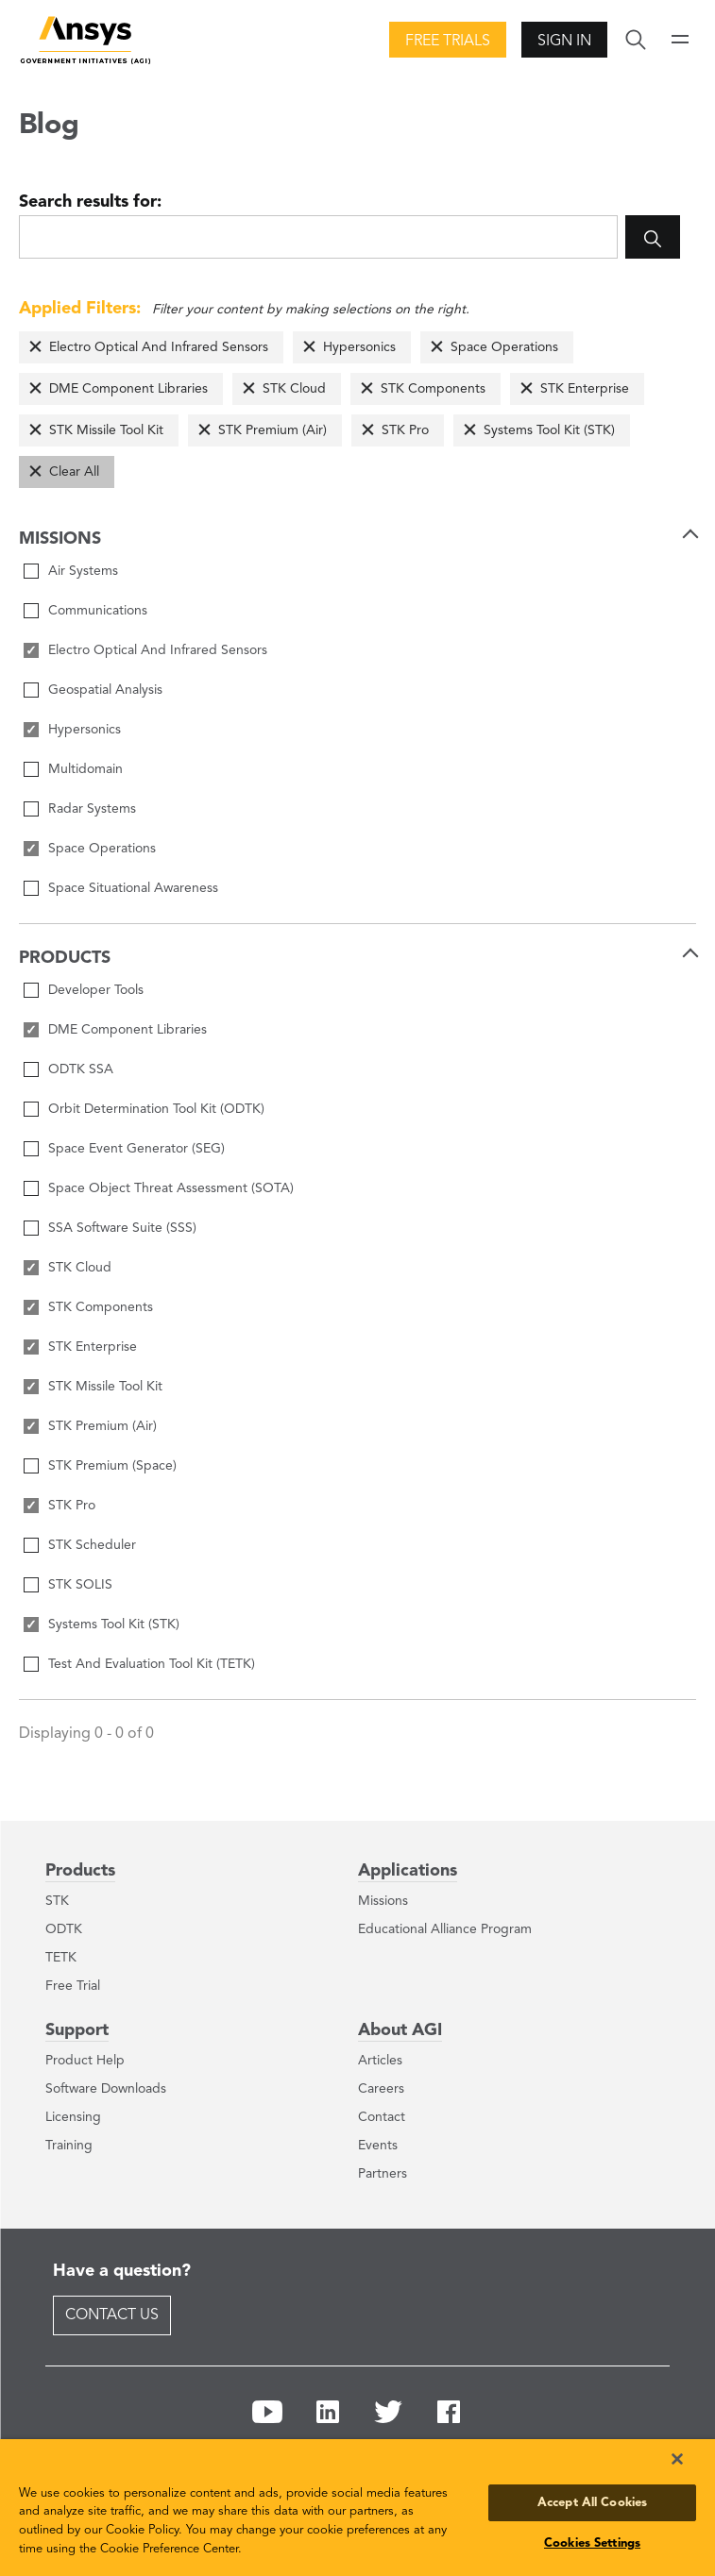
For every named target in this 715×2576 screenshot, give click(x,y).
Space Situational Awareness (133, 888)
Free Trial (72, 1986)
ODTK (63, 1929)
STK (57, 1901)
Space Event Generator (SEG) (136, 1148)
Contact (381, 2117)
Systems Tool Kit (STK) (549, 430)
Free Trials (447, 41)
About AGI (400, 2030)
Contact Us (112, 2315)
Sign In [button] (564, 41)
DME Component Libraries (128, 389)
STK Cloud (294, 389)
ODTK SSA (80, 1069)
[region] (357, 2507)
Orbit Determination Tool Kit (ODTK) (156, 1109)
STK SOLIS (80, 1584)
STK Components (433, 389)
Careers (381, 2089)
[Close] (677, 2459)
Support (77, 2030)
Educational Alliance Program (445, 1929)
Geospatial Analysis (105, 690)
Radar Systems (92, 809)
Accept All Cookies (592, 2503)
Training (69, 2145)
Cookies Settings (592, 2543)
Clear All (74, 472)
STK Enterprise (584, 389)
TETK (61, 1957)
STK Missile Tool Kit (106, 430)
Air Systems (83, 571)
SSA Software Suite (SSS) (122, 1228)
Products (80, 1870)
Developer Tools (96, 990)
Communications (97, 610)
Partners (382, 2173)
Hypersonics (359, 347)
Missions (383, 1901)
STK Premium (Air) (272, 430)
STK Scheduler (92, 1545)
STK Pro (405, 430)
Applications (407, 1870)
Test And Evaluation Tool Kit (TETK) (151, 1664)
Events (378, 2145)
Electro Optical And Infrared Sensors (158, 347)
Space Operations (504, 347)
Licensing (73, 2117)
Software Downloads (105, 2089)
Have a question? (122, 2271)
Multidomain (85, 769)
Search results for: (90, 202)
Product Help (85, 2060)
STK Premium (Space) (112, 1466)
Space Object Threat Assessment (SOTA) (171, 1188)
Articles (380, 2060)
